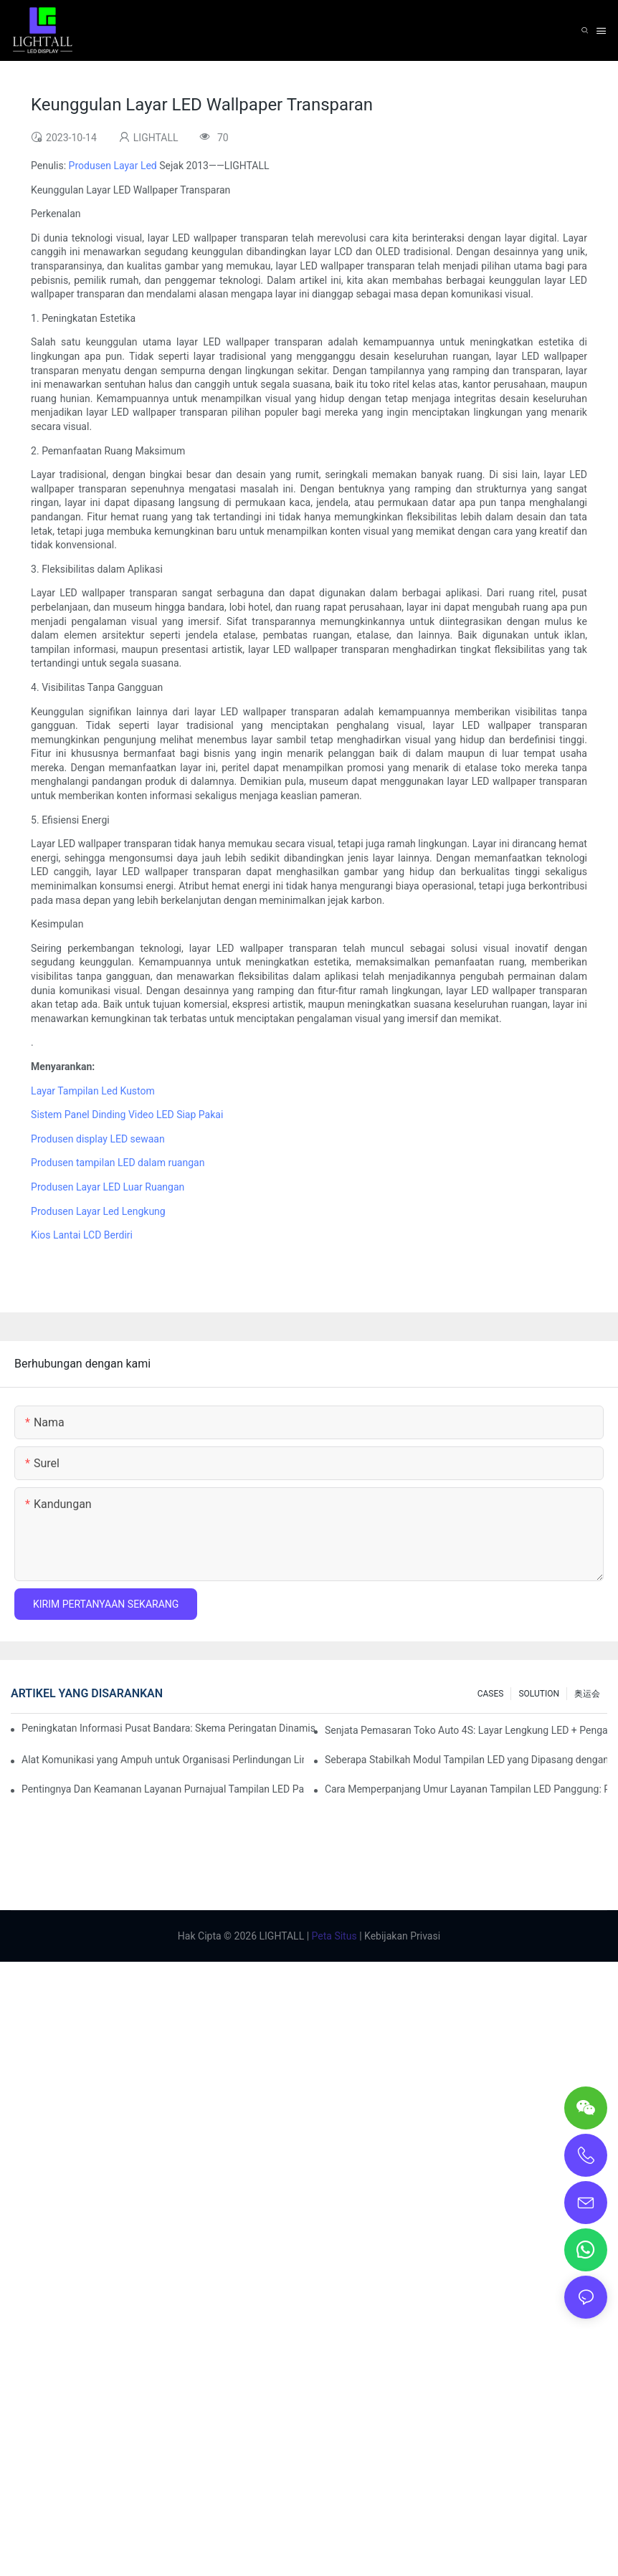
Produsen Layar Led (113, 165)
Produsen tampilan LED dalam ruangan (117, 1162)
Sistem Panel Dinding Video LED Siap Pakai (127, 1114)
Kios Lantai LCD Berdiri (82, 1235)
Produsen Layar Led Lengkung (98, 1211)
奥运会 (587, 1694)
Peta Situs (333, 1936)
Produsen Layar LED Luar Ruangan (107, 1187)
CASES (490, 1694)
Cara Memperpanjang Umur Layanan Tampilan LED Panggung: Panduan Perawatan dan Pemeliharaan (466, 1789)
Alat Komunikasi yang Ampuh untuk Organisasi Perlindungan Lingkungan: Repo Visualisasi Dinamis (163, 1759)
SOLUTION (538, 1694)
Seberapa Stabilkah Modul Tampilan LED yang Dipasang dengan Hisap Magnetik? (466, 1759)
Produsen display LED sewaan (98, 1139)
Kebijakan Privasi (401, 1936)
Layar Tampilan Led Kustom (93, 1091)
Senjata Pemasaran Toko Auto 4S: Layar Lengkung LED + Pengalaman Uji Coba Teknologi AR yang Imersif (466, 1730)
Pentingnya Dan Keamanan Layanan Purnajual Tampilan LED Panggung (163, 1789)
